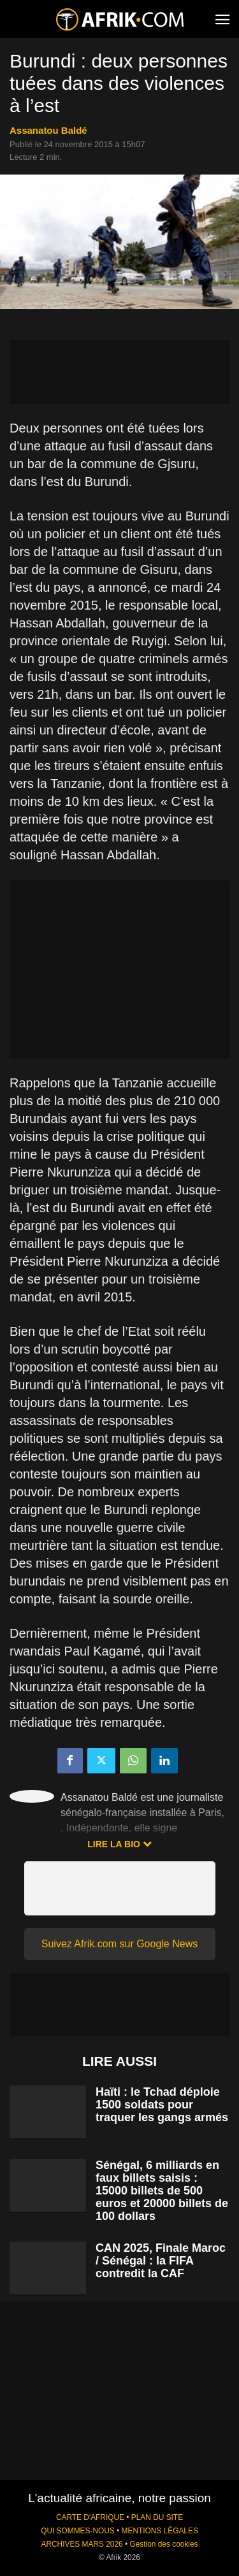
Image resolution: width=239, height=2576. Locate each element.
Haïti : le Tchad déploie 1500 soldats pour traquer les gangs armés (162, 2105)
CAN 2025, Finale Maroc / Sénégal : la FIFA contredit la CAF (161, 2261)
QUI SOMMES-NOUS (78, 2530)
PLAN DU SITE (157, 2517)
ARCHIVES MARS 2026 (81, 2544)
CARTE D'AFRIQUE (90, 2517)
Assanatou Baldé (48, 130)
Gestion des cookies (163, 2544)
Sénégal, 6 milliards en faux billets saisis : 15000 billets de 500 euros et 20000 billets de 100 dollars (162, 2190)
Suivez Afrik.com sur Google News (119, 1943)
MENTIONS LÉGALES (160, 2530)
